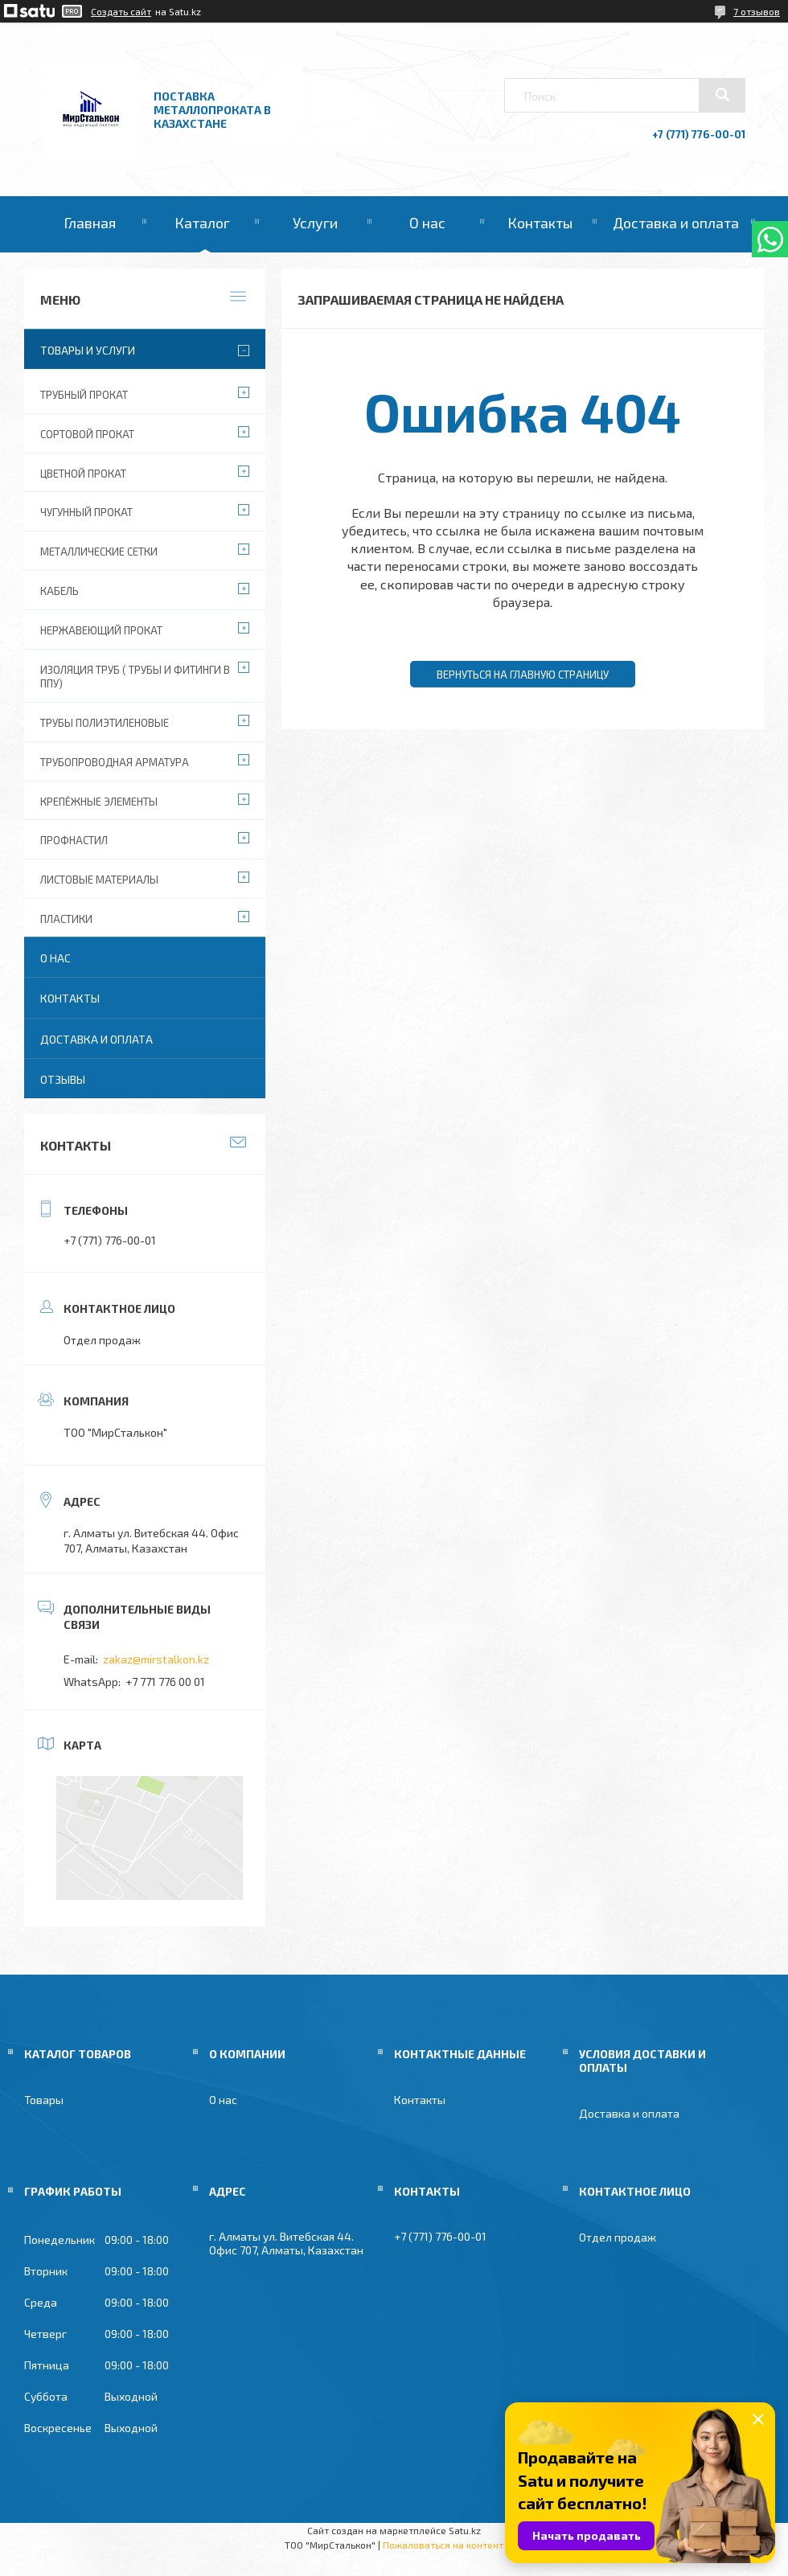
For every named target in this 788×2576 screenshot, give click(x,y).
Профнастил (74, 840)
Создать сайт (121, 11)
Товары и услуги (87, 350)
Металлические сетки (99, 551)
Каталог (202, 223)
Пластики (66, 919)
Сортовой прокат (87, 434)
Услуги (315, 223)
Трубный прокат (84, 394)
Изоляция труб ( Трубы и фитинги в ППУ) (135, 676)
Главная (90, 223)
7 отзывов (756, 11)
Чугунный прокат (86, 512)
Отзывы (62, 1079)
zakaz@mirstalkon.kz (156, 1659)
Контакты (540, 223)
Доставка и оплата (676, 223)
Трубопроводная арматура (114, 762)
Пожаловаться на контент (443, 2544)
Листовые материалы (99, 879)
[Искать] (722, 95)
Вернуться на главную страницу (523, 674)
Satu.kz (465, 2530)
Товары (44, 2099)
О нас (427, 223)
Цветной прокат (83, 473)
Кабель (59, 591)
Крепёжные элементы (99, 801)
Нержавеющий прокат (101, 630)
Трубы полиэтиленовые (104, 722)
